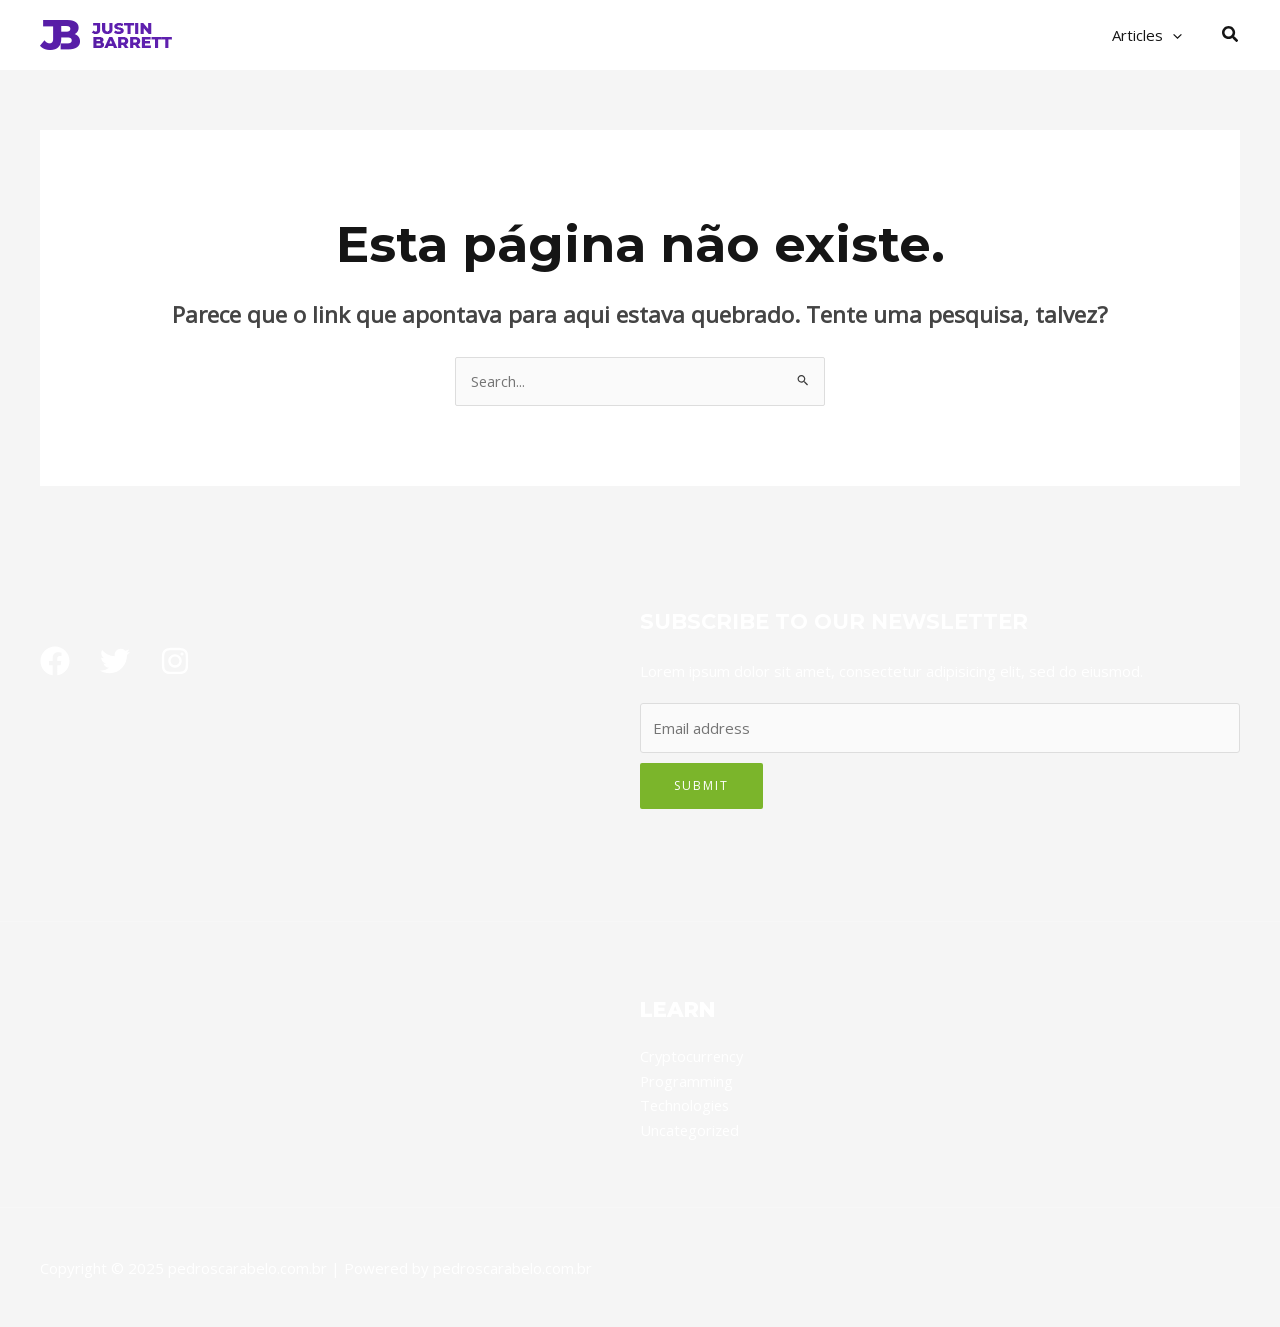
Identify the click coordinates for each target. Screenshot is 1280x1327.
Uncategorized (691, 1129)
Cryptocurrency (693, 1057)
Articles (1152, 35)
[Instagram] (175, 662)
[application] (1177, 35)
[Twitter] (115, 662)
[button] (1231, 35)
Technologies (686, 1105)
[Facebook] (55, 662)
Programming (687, 1081)
